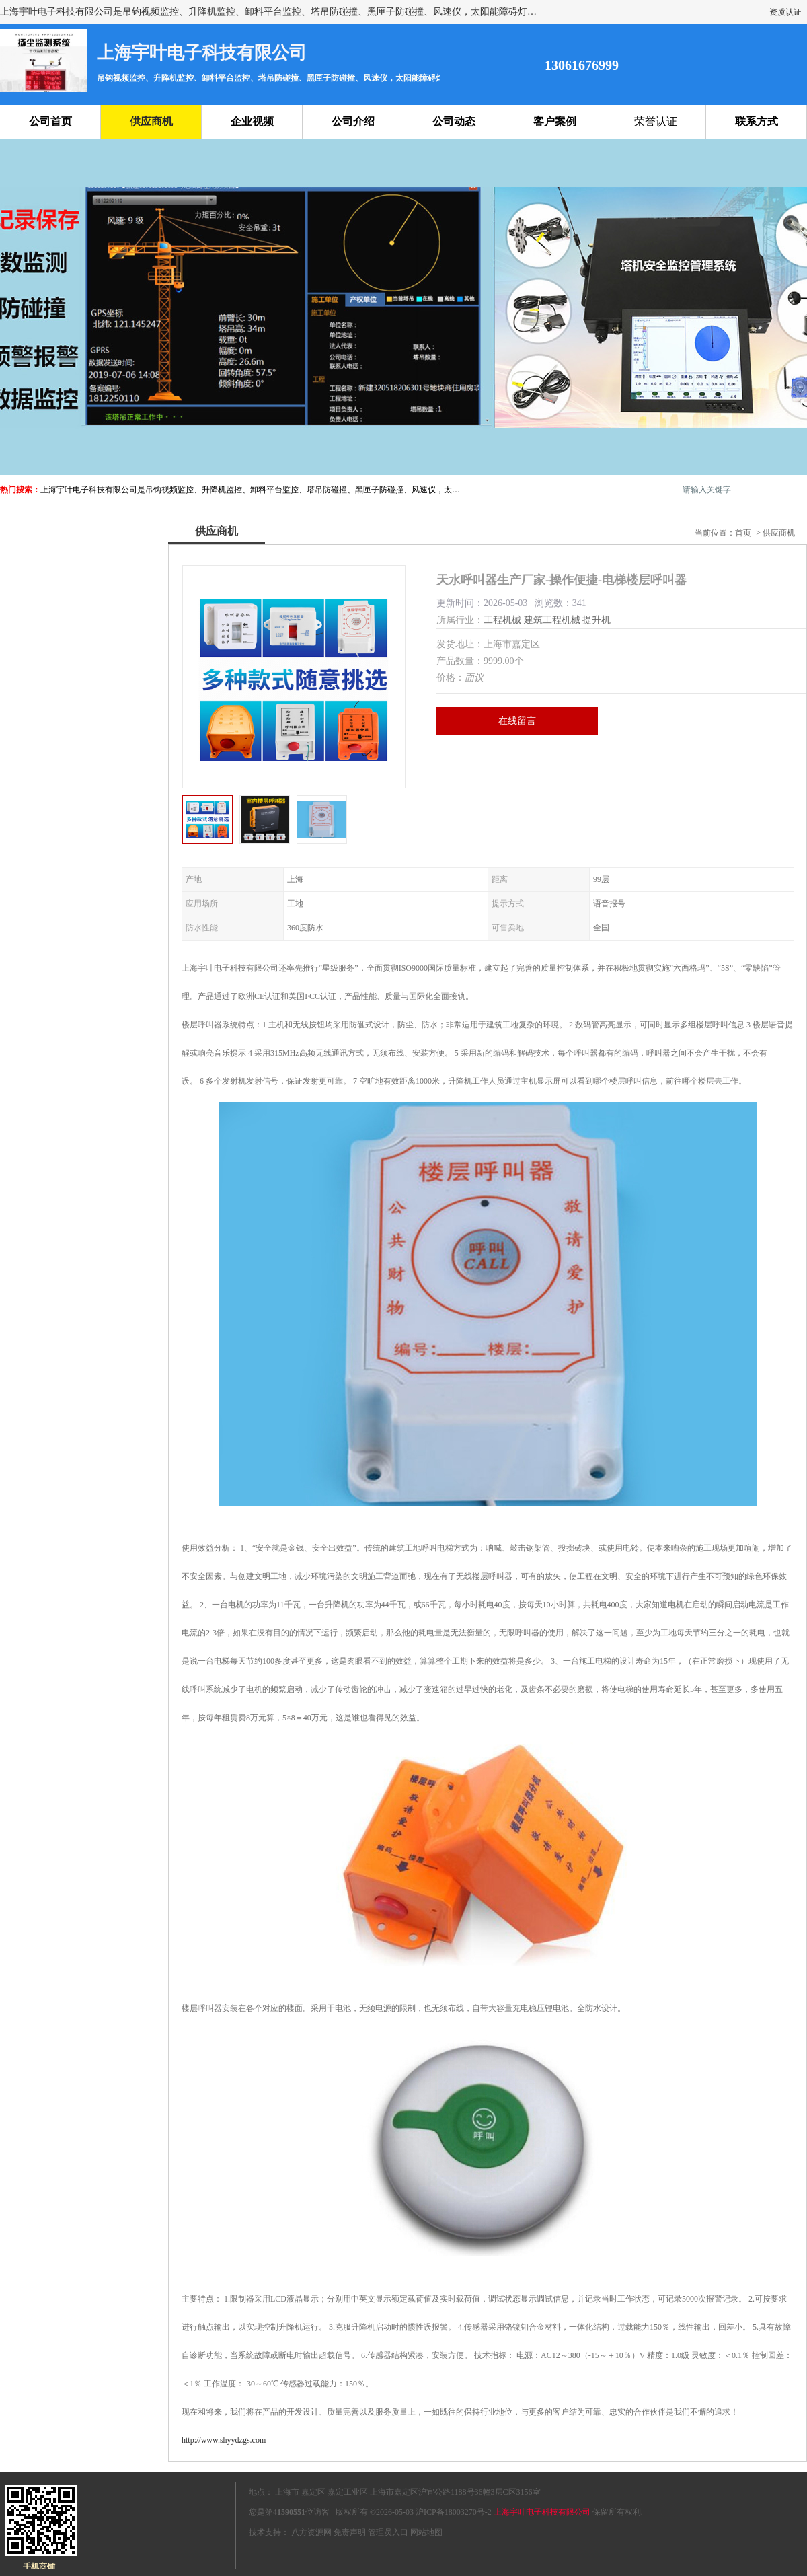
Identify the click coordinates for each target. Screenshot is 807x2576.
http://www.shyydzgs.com (224, 2440)
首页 (743, 533)
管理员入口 (388, 2532)
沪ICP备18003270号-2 (454, 2512)
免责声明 (350, 2532)
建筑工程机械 (552, 620)
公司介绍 (353, 121)
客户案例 (554, 121)
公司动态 (453, 121)
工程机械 (502, 620)
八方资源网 (311, 2532)
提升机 (596, 620)
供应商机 (151, 121)
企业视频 (252, 121)
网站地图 (426, 2532)
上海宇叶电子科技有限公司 (542, 2512)
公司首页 (50, 121)
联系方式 (756, 121)
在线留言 (517, 721)
